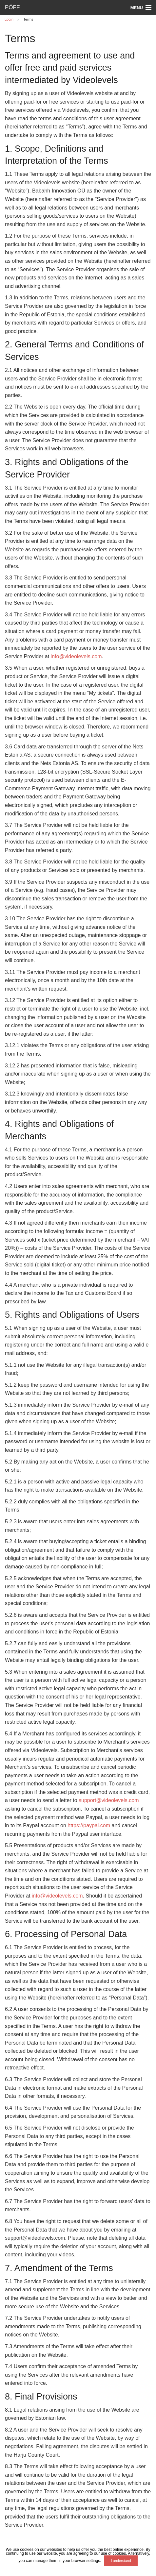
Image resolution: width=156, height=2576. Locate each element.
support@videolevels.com (109, 1800)
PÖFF (12, 7)
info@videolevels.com (76, 656)
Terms (28, 19)
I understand (121, 2561)
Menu (136, 7)
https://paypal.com (89, 1825)
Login (9, 19)
